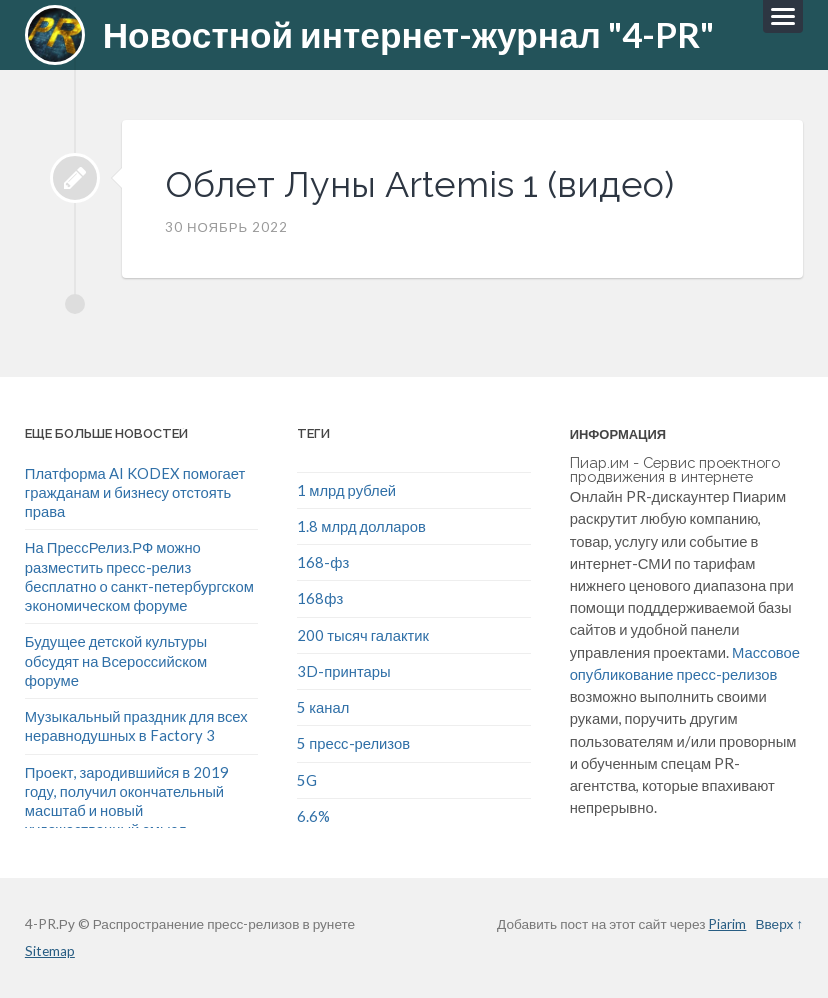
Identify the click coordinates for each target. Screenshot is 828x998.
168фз (320, 598)
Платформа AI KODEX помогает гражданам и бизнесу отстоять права (135, 492)
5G (307, 780)
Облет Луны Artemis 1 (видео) (419, 184)
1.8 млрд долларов (361, 526)
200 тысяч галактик (363, 635)
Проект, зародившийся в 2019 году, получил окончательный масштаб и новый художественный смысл (127, 801)
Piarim (727, 924)
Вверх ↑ (779, 924)
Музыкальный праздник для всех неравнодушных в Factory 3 (136, 725)
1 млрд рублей (346, 490)
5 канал (323, 707)
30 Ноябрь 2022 (226, 227)
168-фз (323, 562)
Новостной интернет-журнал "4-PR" (408, 34)
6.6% (313, 816)
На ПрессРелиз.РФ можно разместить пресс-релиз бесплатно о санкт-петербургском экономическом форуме (139, 576)
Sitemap (50, 951)
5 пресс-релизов (353, 743)
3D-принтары (343, 671)
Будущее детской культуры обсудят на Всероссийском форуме (116, 660)
